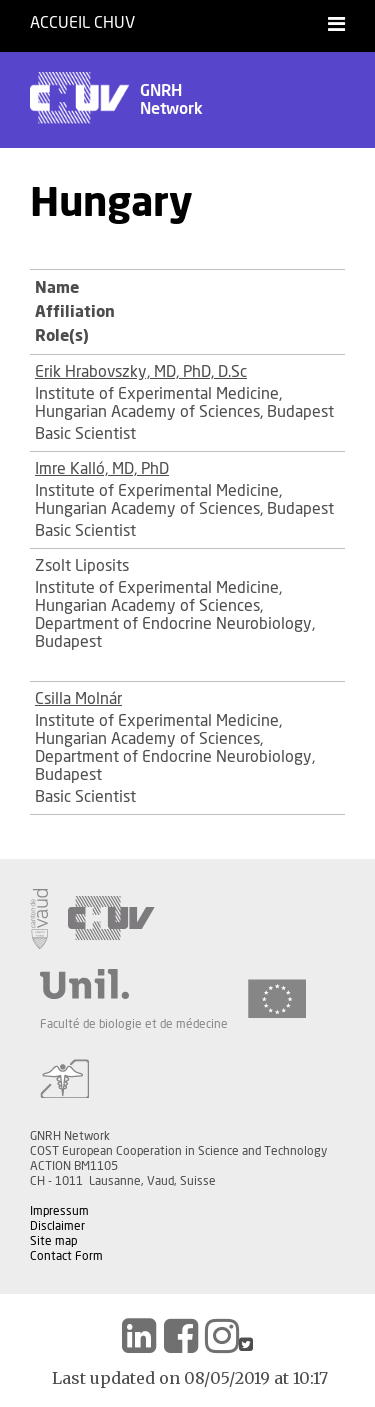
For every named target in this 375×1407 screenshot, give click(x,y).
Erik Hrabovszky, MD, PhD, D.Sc (141, 372)
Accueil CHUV (82, 23)
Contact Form (66, 1256)
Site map (53, 1241)
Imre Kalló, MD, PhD (102, 469)
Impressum (59, 1211)
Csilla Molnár (78, 699)
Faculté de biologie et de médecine (134, 1024)
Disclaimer (57, 1226)
